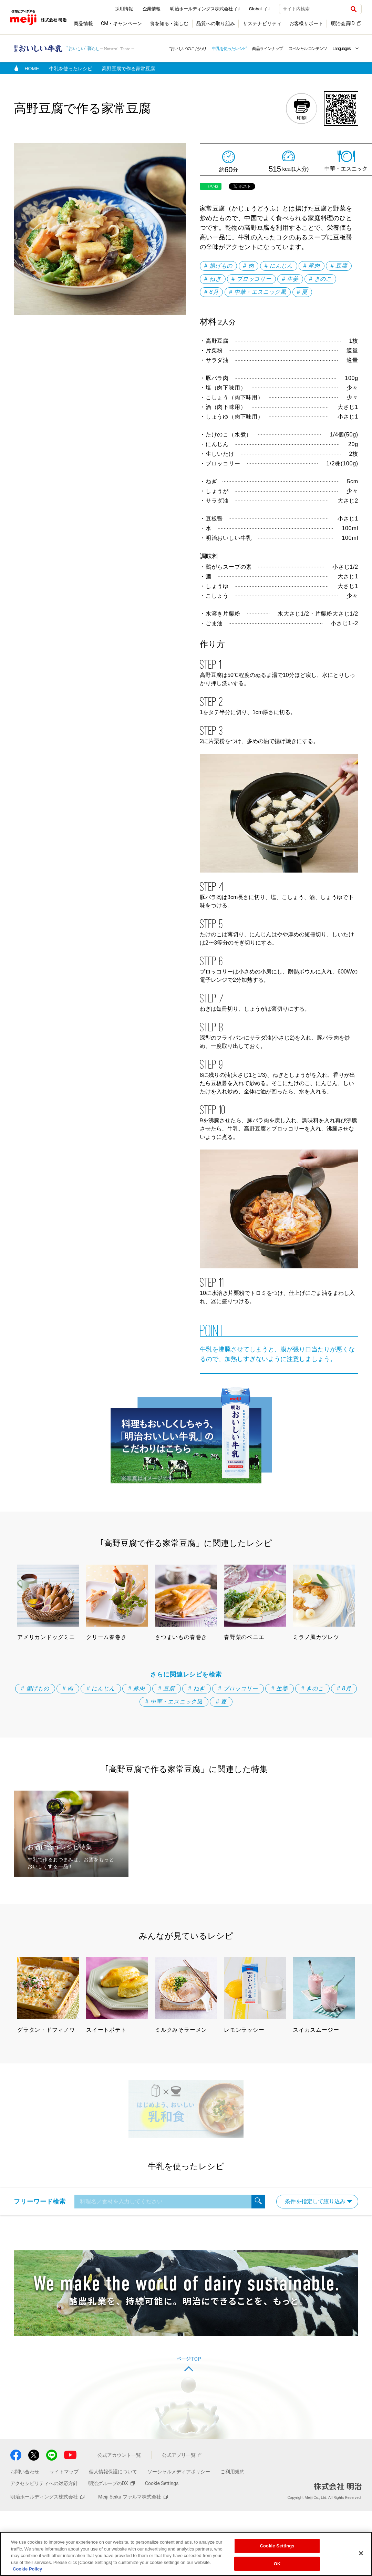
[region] (186, 2554)
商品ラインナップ (267, 48)
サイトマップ (64, 2471)
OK (277, 2563)
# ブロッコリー (251, 279)
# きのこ (320, 279)
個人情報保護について (113, 2471)
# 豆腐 (338, 266)
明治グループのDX (111, 2483)
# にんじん (279, 266)
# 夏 (302, 292)
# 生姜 (290, 279)
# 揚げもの (218, 266)
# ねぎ (212, 279)
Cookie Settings (162, 2483)
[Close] (361, 2553)
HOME (32, 68)
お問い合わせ (24, 2471)
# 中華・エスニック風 (257, 292)
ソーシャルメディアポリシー (178, 2471)
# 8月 (211, 292)
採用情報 (124, 8)
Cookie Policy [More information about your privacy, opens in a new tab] (27, 2569)
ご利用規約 (232, 2471)
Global (259, 8)
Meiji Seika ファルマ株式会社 (133, 2497)
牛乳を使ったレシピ (229, 48)
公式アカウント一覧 (119, 2455)
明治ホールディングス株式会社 (204, 8)
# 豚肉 (311, 266)
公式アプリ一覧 (182, 2455)
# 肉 (248, 266)
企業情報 (152, 8)
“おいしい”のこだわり (187, 48)
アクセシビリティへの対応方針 (44, 2483)
